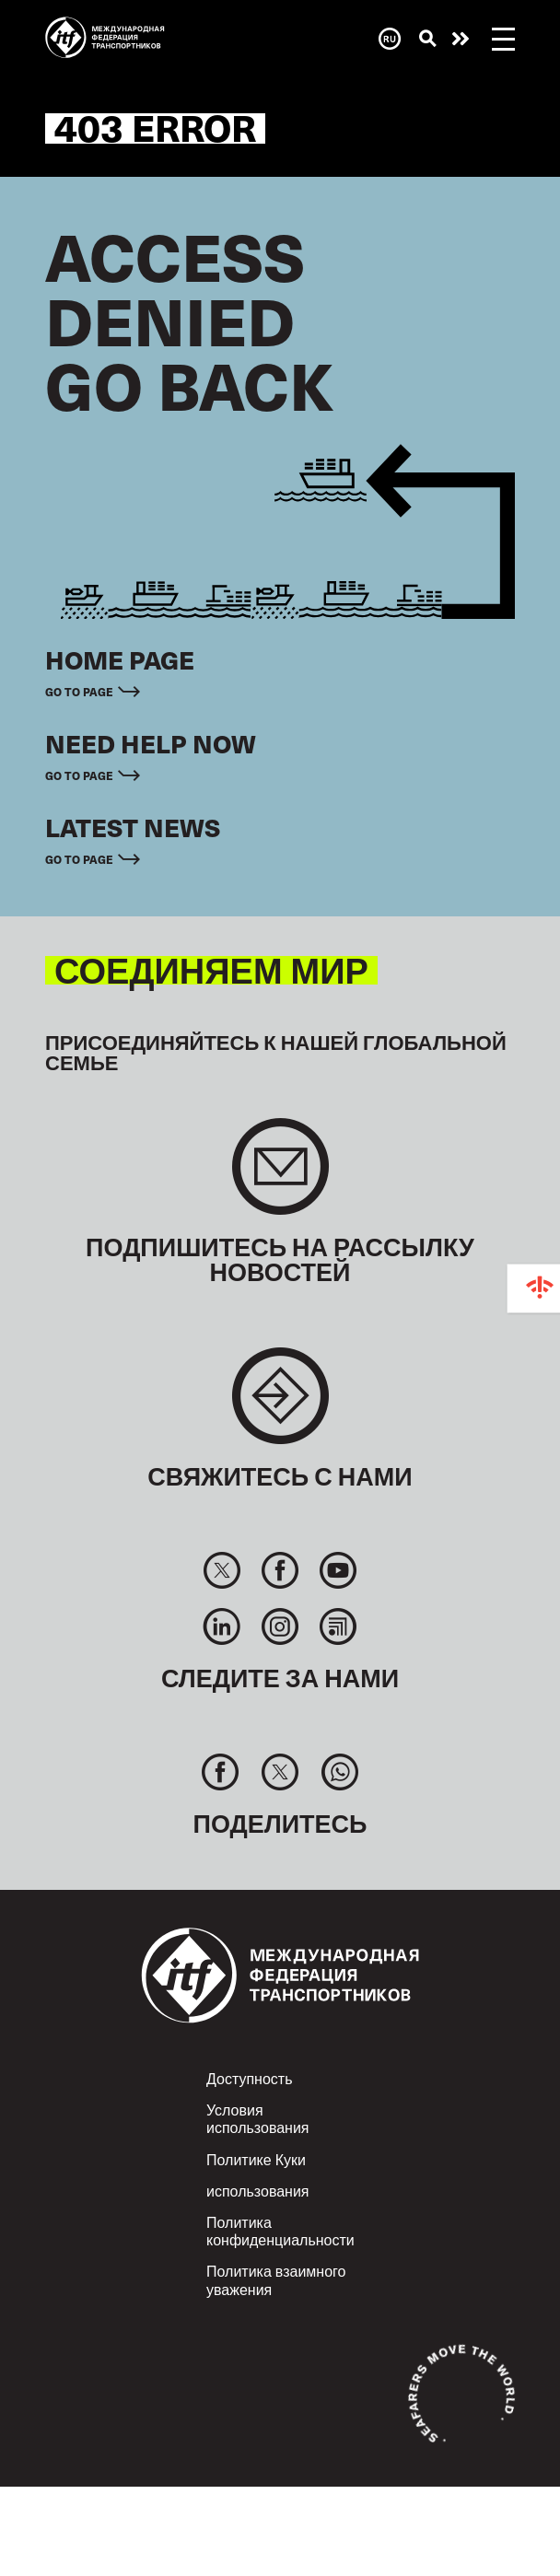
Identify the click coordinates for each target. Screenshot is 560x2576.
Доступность (249, 2078)
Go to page (79, 691)
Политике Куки (256, 2159)
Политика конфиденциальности (280, 2230)
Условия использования (257, 2118)
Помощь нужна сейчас (460, 38)
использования (257, 2190)
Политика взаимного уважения (275, 2279)
